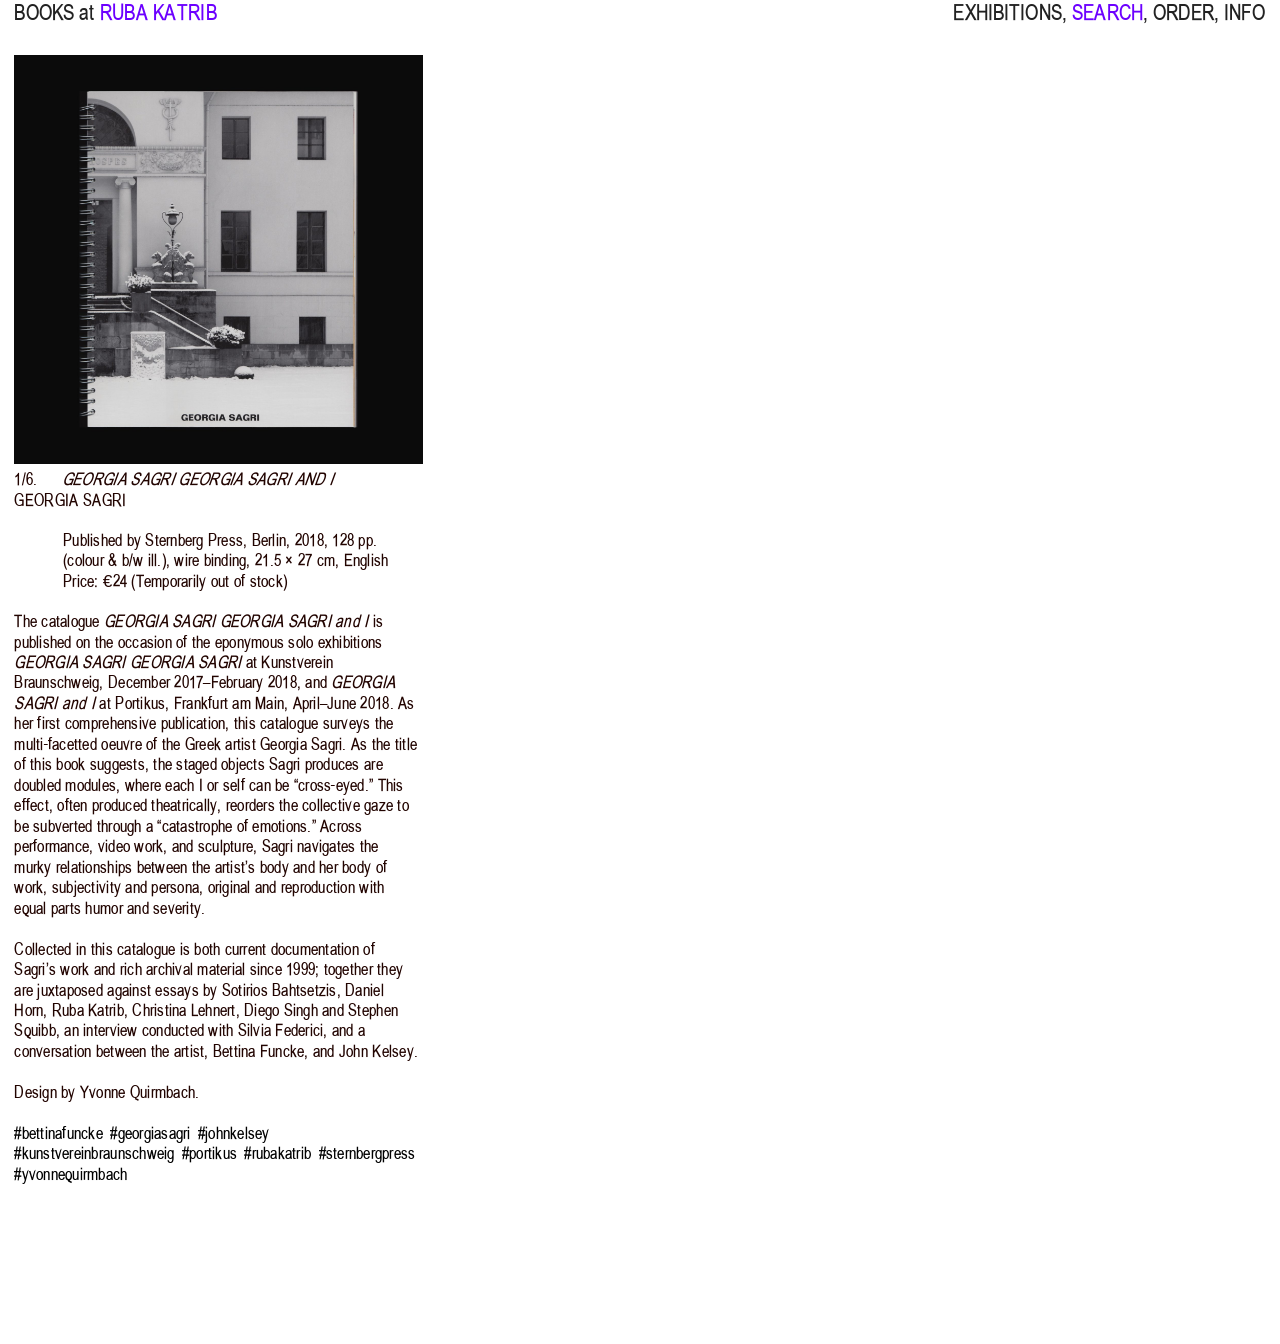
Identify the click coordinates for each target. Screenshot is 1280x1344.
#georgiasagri (150, 1133)
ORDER (1183, 25)
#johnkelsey (234, 1133)
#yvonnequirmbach (70, 1174)
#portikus (209, 1153)
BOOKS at (54, 25)
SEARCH (1107, 25)
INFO (1245, 25)
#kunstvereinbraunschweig (94, 1153)
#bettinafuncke (58, 1133)
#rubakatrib (277, 1153)
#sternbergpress (367, 1153)
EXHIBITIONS (1007, 25)
